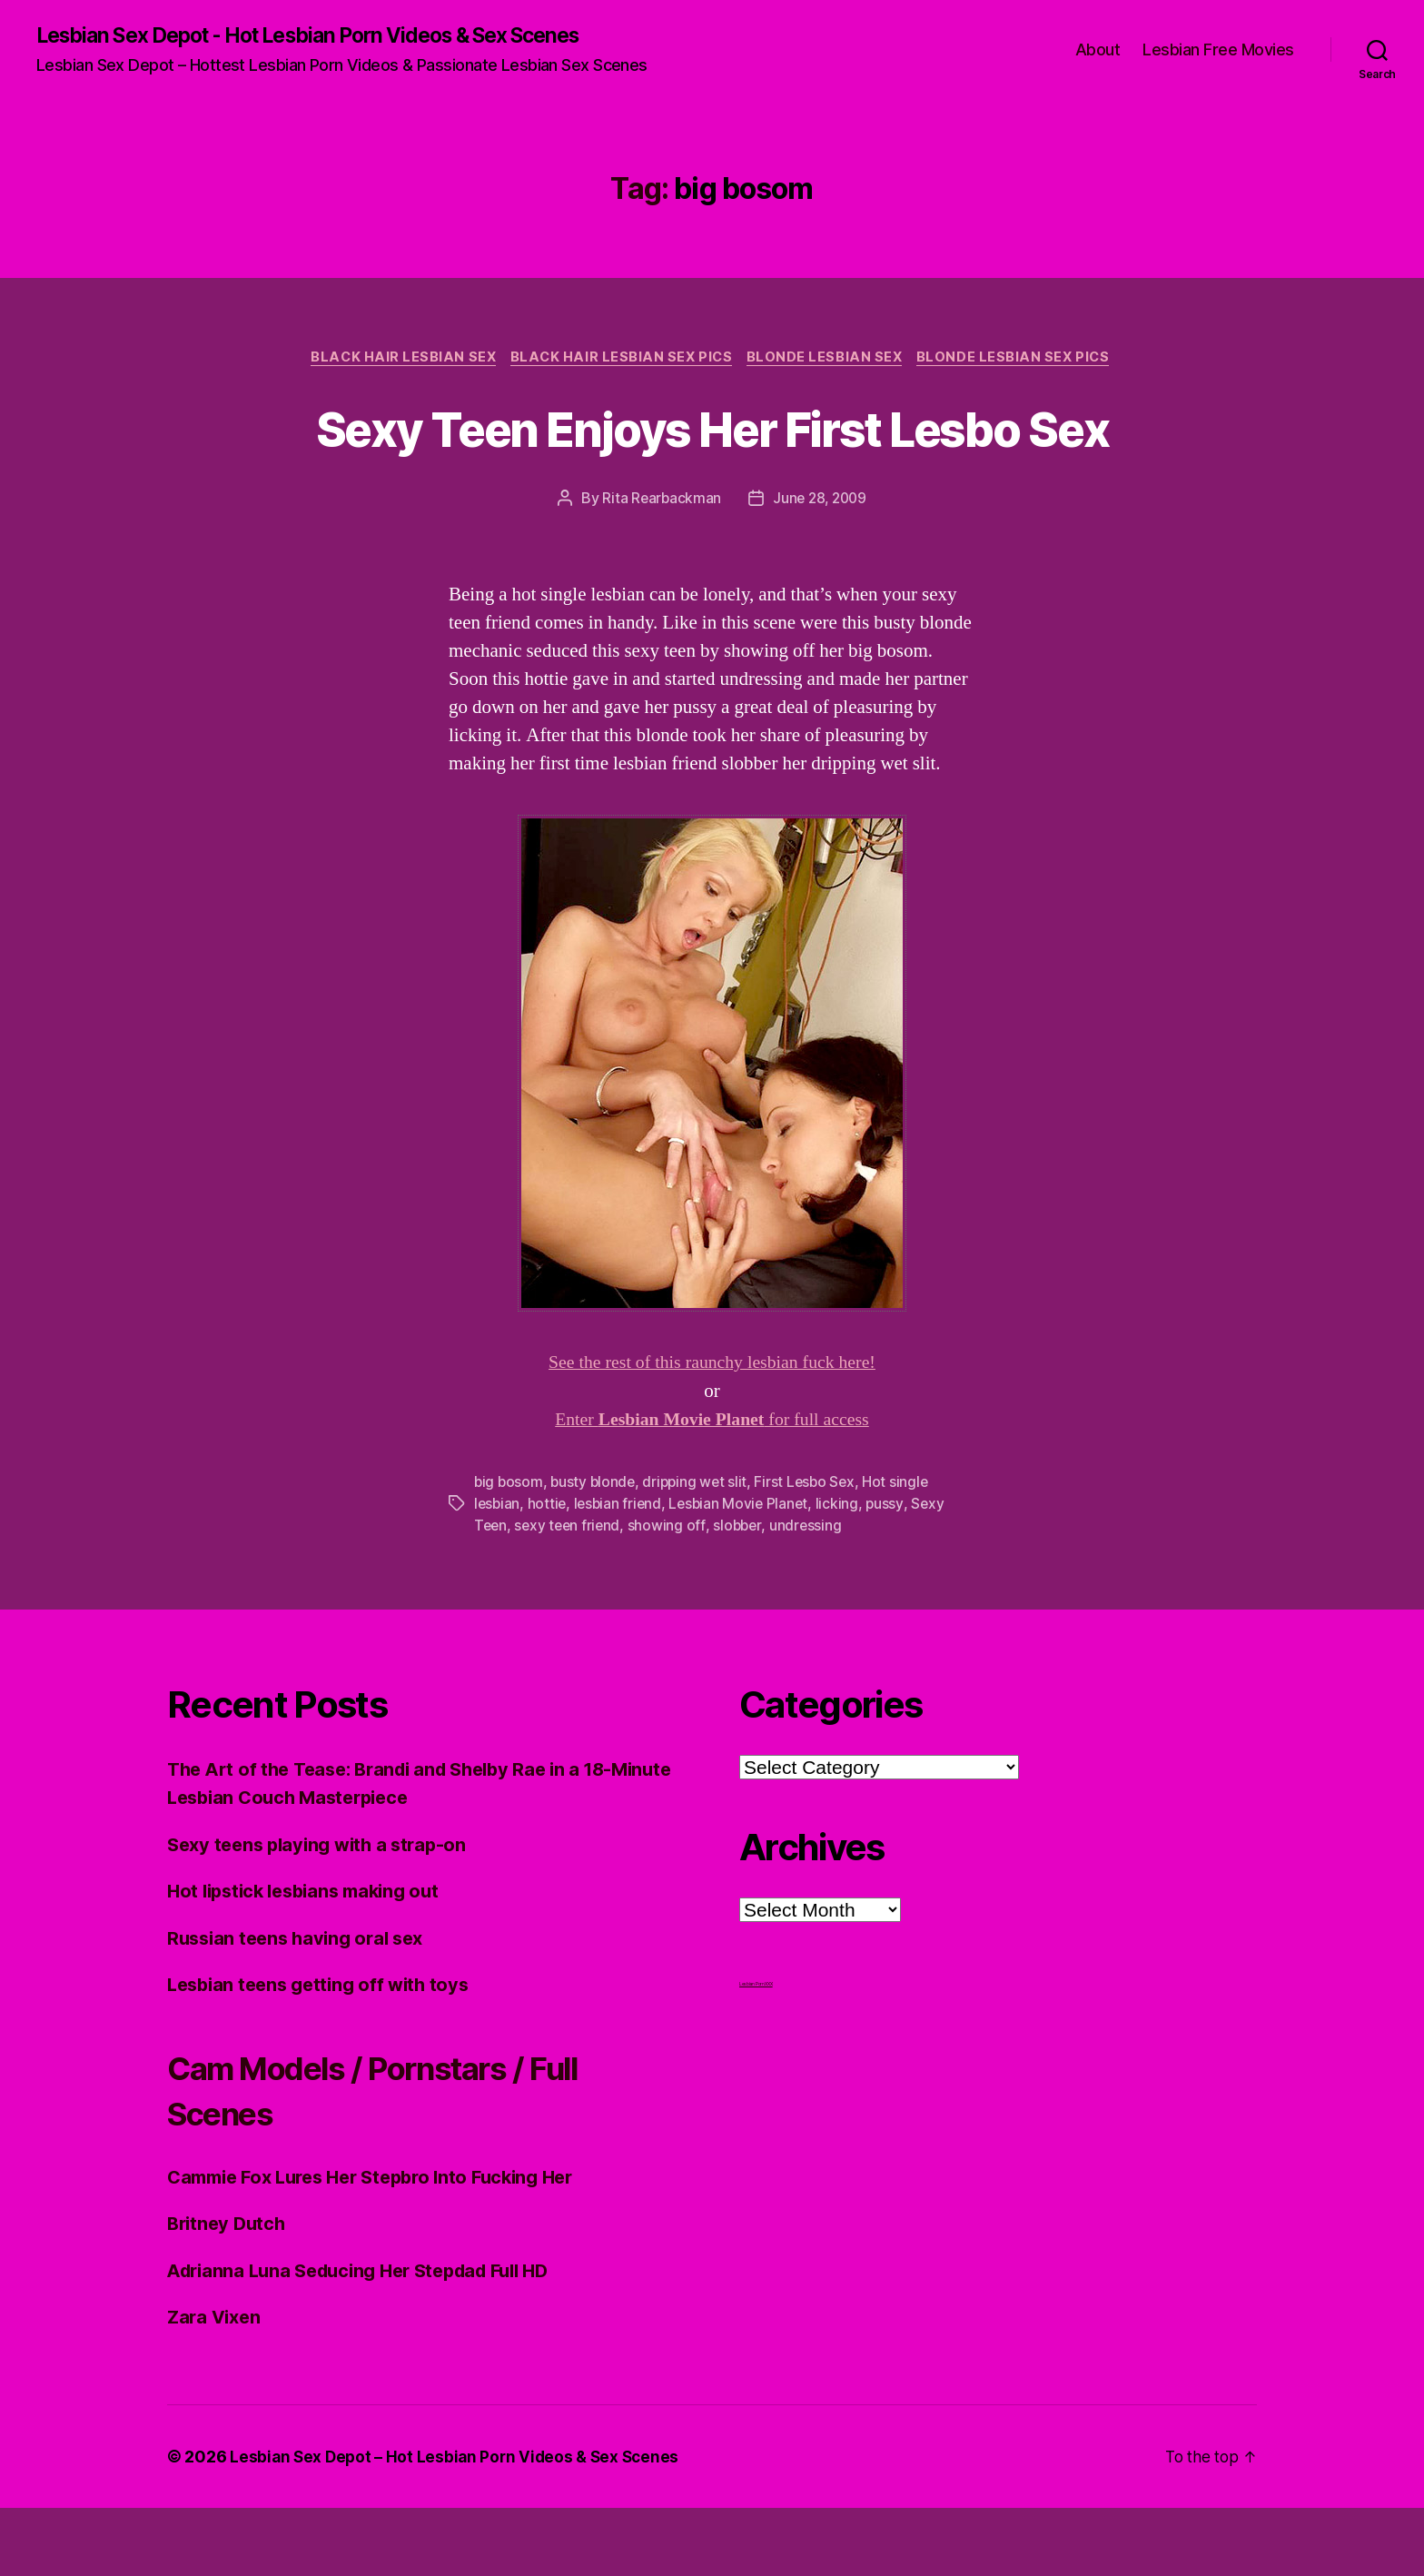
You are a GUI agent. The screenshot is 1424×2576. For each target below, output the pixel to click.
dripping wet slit (700, 1550)
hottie (549, 1572)
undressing (812, 1594)
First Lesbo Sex (812, 1550)
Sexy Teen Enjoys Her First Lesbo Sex (712, 462)
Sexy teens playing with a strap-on (323, 1912)
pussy (894, 1572)
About (1098, 50)
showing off (671, 1594)
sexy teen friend (570, 1594)
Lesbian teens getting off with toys (325, 2053)
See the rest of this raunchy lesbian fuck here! (712, 1432)
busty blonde (595, 1550)
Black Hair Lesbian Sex (396, 360)
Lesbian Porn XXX (756, 2052)
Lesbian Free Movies (1218, 50)
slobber (742, 1594)
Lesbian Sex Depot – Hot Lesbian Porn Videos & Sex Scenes (459, 2524)
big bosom (509, 1550)
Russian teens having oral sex (301, 2006)
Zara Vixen (216, 2385)
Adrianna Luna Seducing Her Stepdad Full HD (371, 2338)
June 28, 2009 (820, 568)
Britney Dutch (229, 2292)
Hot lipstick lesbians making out (311, 1959)
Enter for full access (711, 1489)
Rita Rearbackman (659, 568)
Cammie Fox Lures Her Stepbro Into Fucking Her (383, 2245)
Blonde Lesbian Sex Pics (1023, 360)
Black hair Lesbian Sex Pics (620, 360)
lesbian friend (621, 1572)
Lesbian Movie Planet (745, 1572)
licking (845, 1572)
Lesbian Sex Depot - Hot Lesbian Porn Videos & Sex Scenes (332, 36)
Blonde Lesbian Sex (828, 360)
